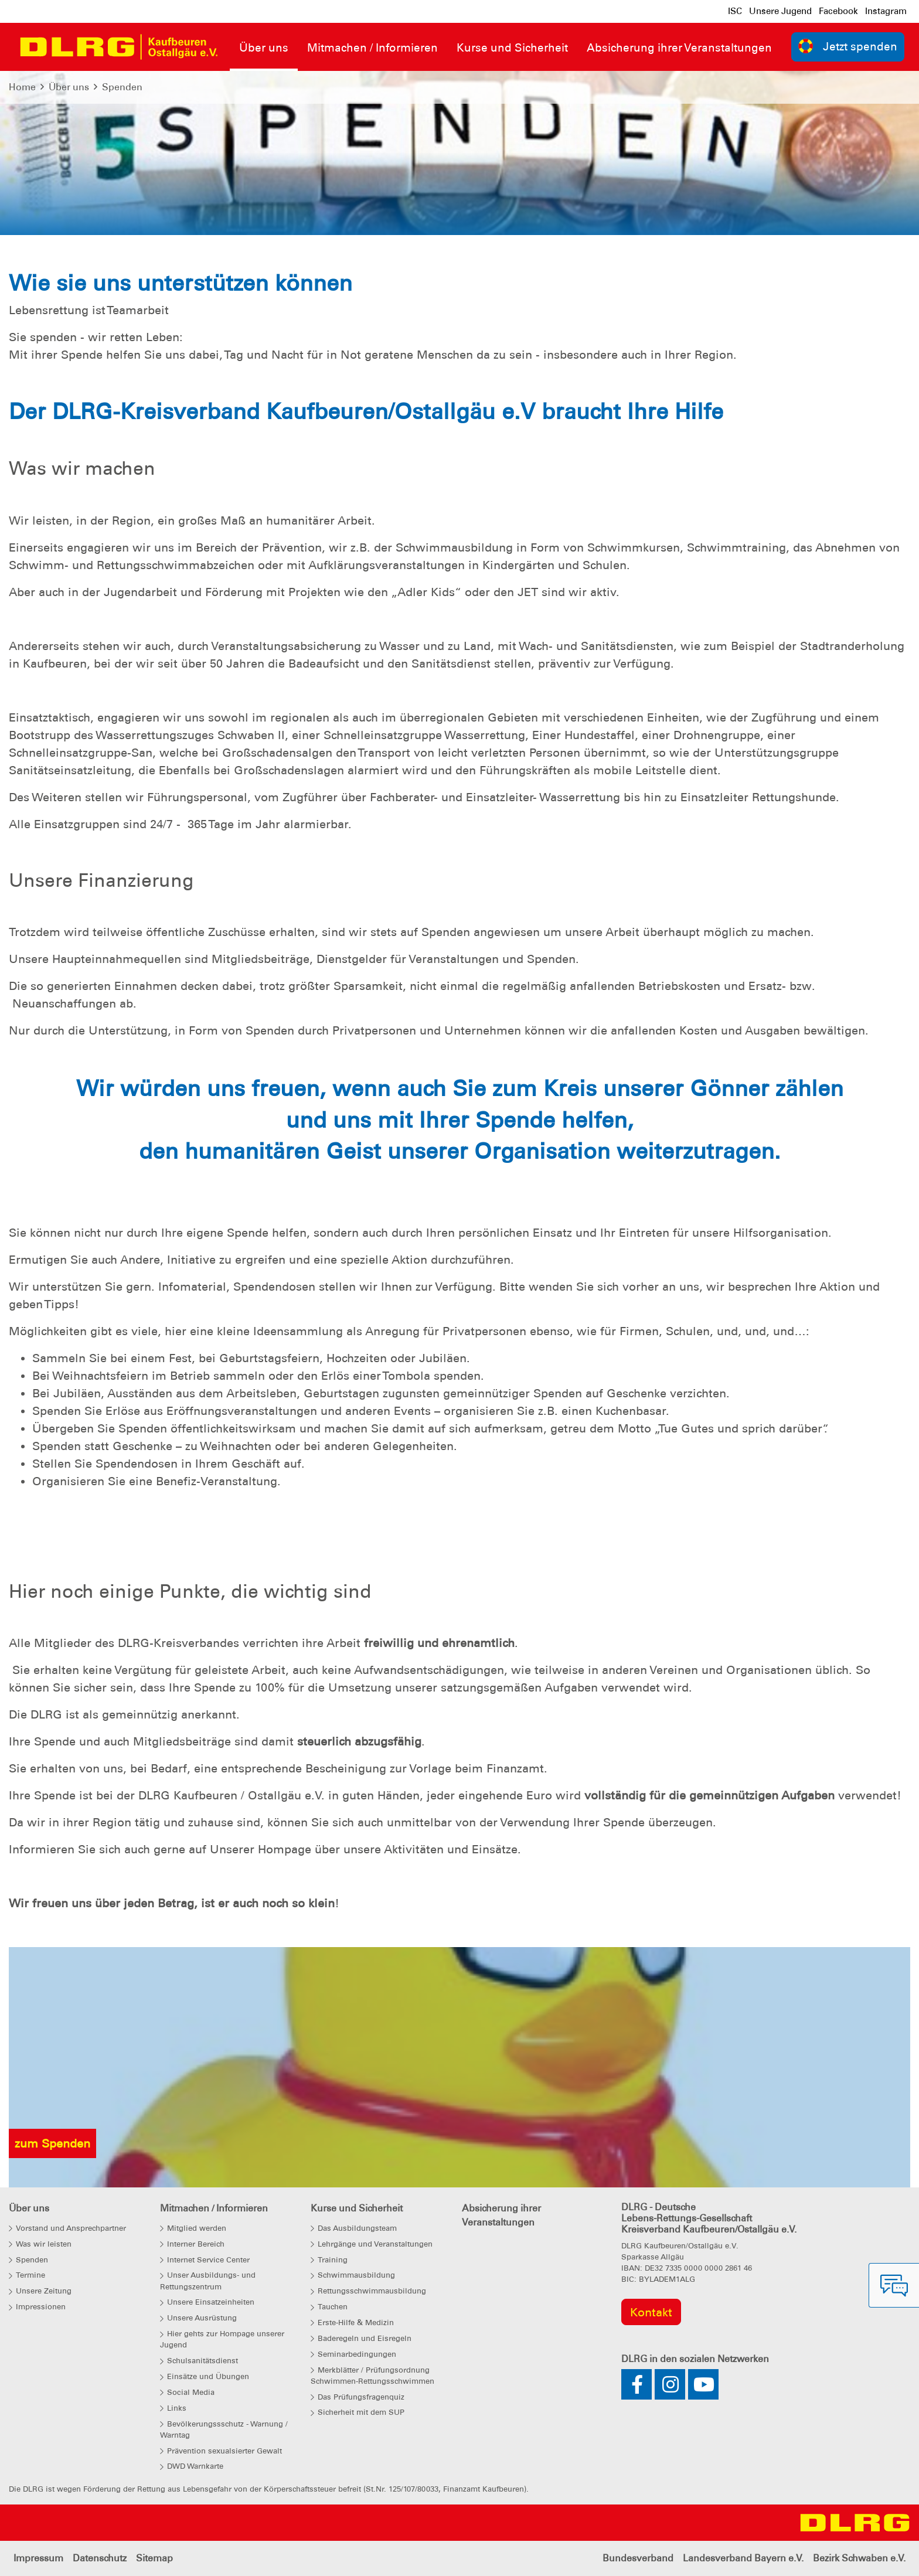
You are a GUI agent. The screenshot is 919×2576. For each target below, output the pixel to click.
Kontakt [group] (651, 2312)
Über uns (69, 87)
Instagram (886, 11)
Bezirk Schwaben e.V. (859, 2558)
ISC (735, 11)
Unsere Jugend (780, 11)
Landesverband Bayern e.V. (743, 2558)
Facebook (838, 11)
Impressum (38, 2558)
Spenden (122, 87)
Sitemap (154, 2558)
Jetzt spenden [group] (848, 46)
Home (22, 87)
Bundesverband (638, 2558)
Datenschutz (100, 2558)
